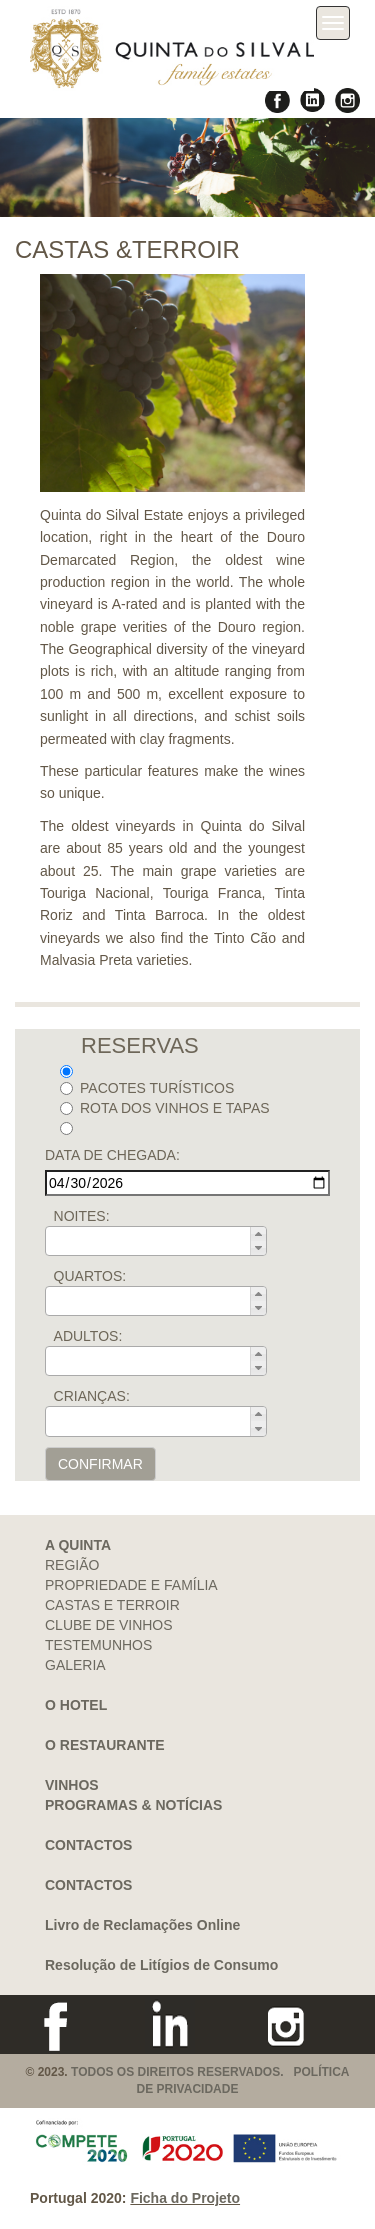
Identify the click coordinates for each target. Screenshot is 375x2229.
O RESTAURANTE (105, 1745)
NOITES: (82, 1216)
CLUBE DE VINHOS (109, 1625)
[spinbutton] (162, 1241)
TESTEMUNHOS (98, 1645)
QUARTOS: (90, 1276)
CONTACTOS (88, 1845)
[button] (258, 1234)
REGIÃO (72, 1565)
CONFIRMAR (100, 1464)
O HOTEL (76, 1705)
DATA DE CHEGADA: (112, 1155)
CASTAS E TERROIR (112, 1605)
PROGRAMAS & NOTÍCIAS (133, 1805)
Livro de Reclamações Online (142, 1925)
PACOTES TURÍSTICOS (147, 1088)
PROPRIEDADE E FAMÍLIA (131, 1585)
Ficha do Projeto (185, 2198)
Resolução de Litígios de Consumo (161, 1965)
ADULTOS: (88, 1336)
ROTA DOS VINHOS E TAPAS (165, 1108)
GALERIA (75, 1665)
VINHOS (72, 1785)
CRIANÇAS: (92, 1396)
